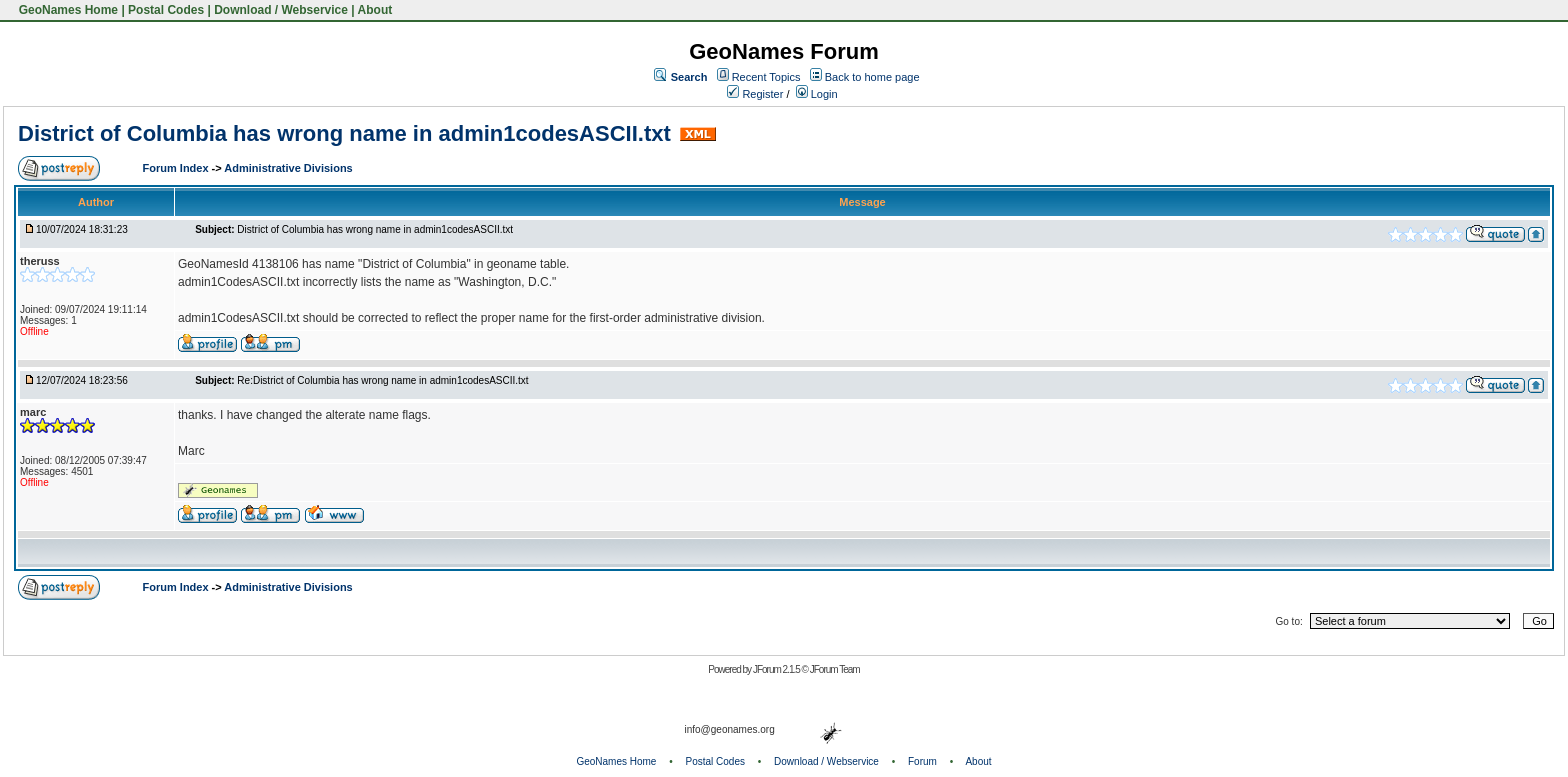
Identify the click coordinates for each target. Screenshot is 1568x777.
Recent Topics (766, 77)
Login (817, 94)
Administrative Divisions (288, 168)
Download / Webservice (281, 10)
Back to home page (872, 77)
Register (755, 94)
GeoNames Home (66, 10)
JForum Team (835, 669)
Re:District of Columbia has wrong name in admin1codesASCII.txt (382, 380)
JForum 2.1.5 (777, 669)
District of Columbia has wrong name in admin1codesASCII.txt (344, 133)
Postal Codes (166, 10)
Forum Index (177, 168)
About (375, 10)
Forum (922, 761)
